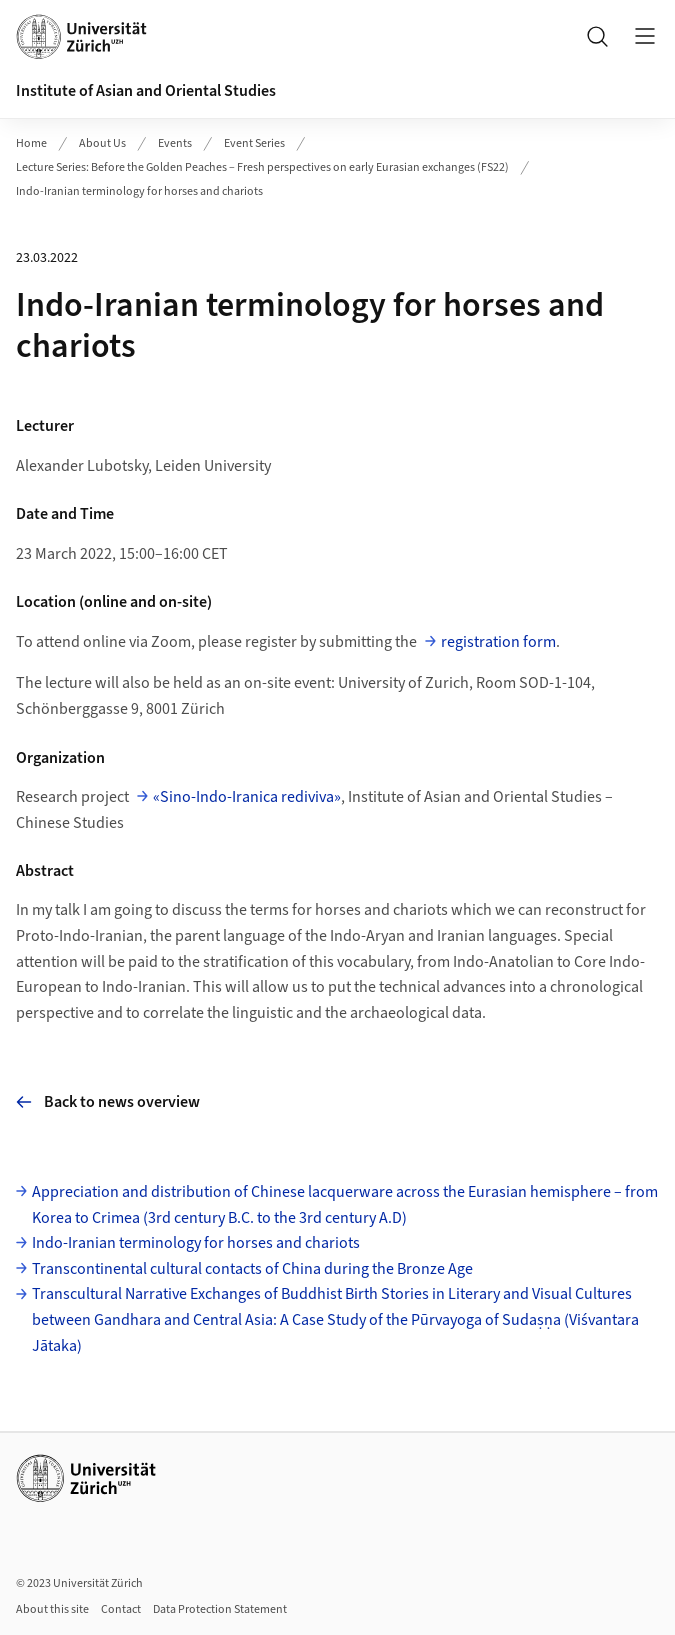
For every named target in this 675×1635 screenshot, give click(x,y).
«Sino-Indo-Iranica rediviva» (247, 797)
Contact (121, 1609)
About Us (102, 143)
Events (175, 143)
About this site (52, 1609)
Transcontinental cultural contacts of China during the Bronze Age (252, 1269)
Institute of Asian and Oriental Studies (146, 91)
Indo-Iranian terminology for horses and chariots (139, 191)
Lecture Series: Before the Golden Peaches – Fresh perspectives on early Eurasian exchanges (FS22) (262, 167)
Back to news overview (108, 1102)
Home (31, 143)
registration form (498, 642)
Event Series (254, 143)
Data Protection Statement (220, 1609)
